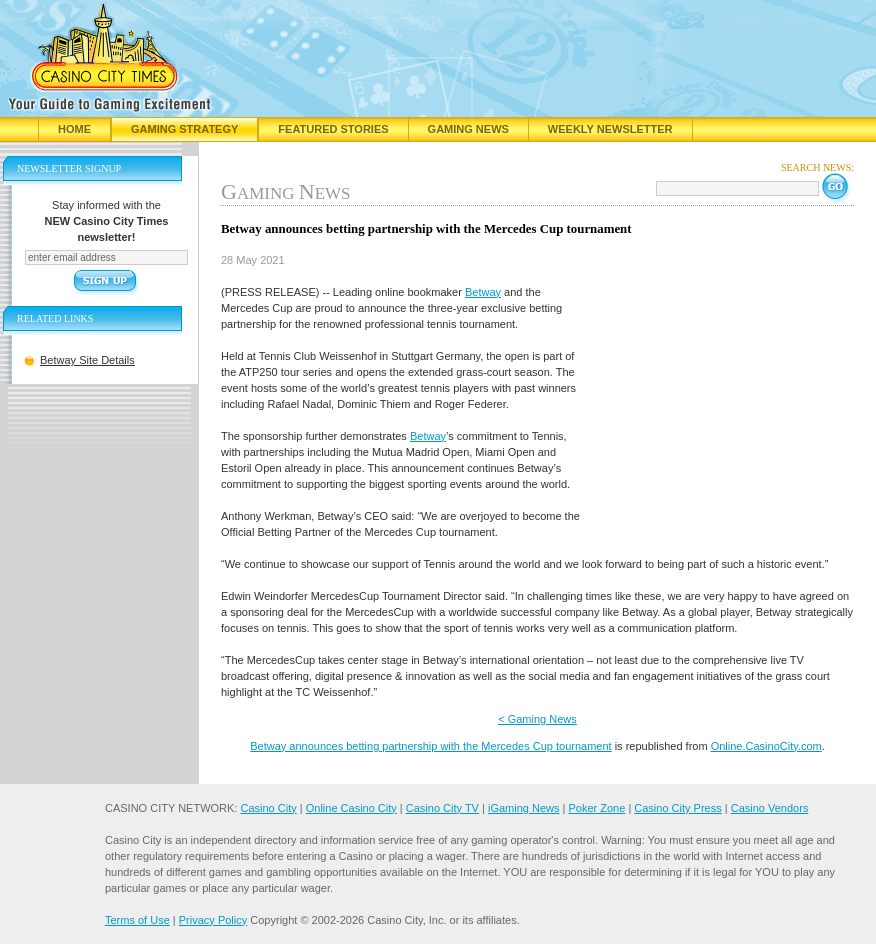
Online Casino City (351, 808)
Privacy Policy (213, 920)
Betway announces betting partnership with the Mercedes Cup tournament (430, 746)
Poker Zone (596, 808)
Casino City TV (442, 808)
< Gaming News (537, 719)
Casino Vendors (770, 808)
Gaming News (468, 129)
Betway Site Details (87, 360)
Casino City (268, 808)
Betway (483, 292)
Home (74, 129)
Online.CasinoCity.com (766, 746)
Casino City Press (677, 808)
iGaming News (524, 808)
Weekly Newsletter (610, 129)
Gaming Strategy (184, 129)
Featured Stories (333, 129)
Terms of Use (137, 920)
